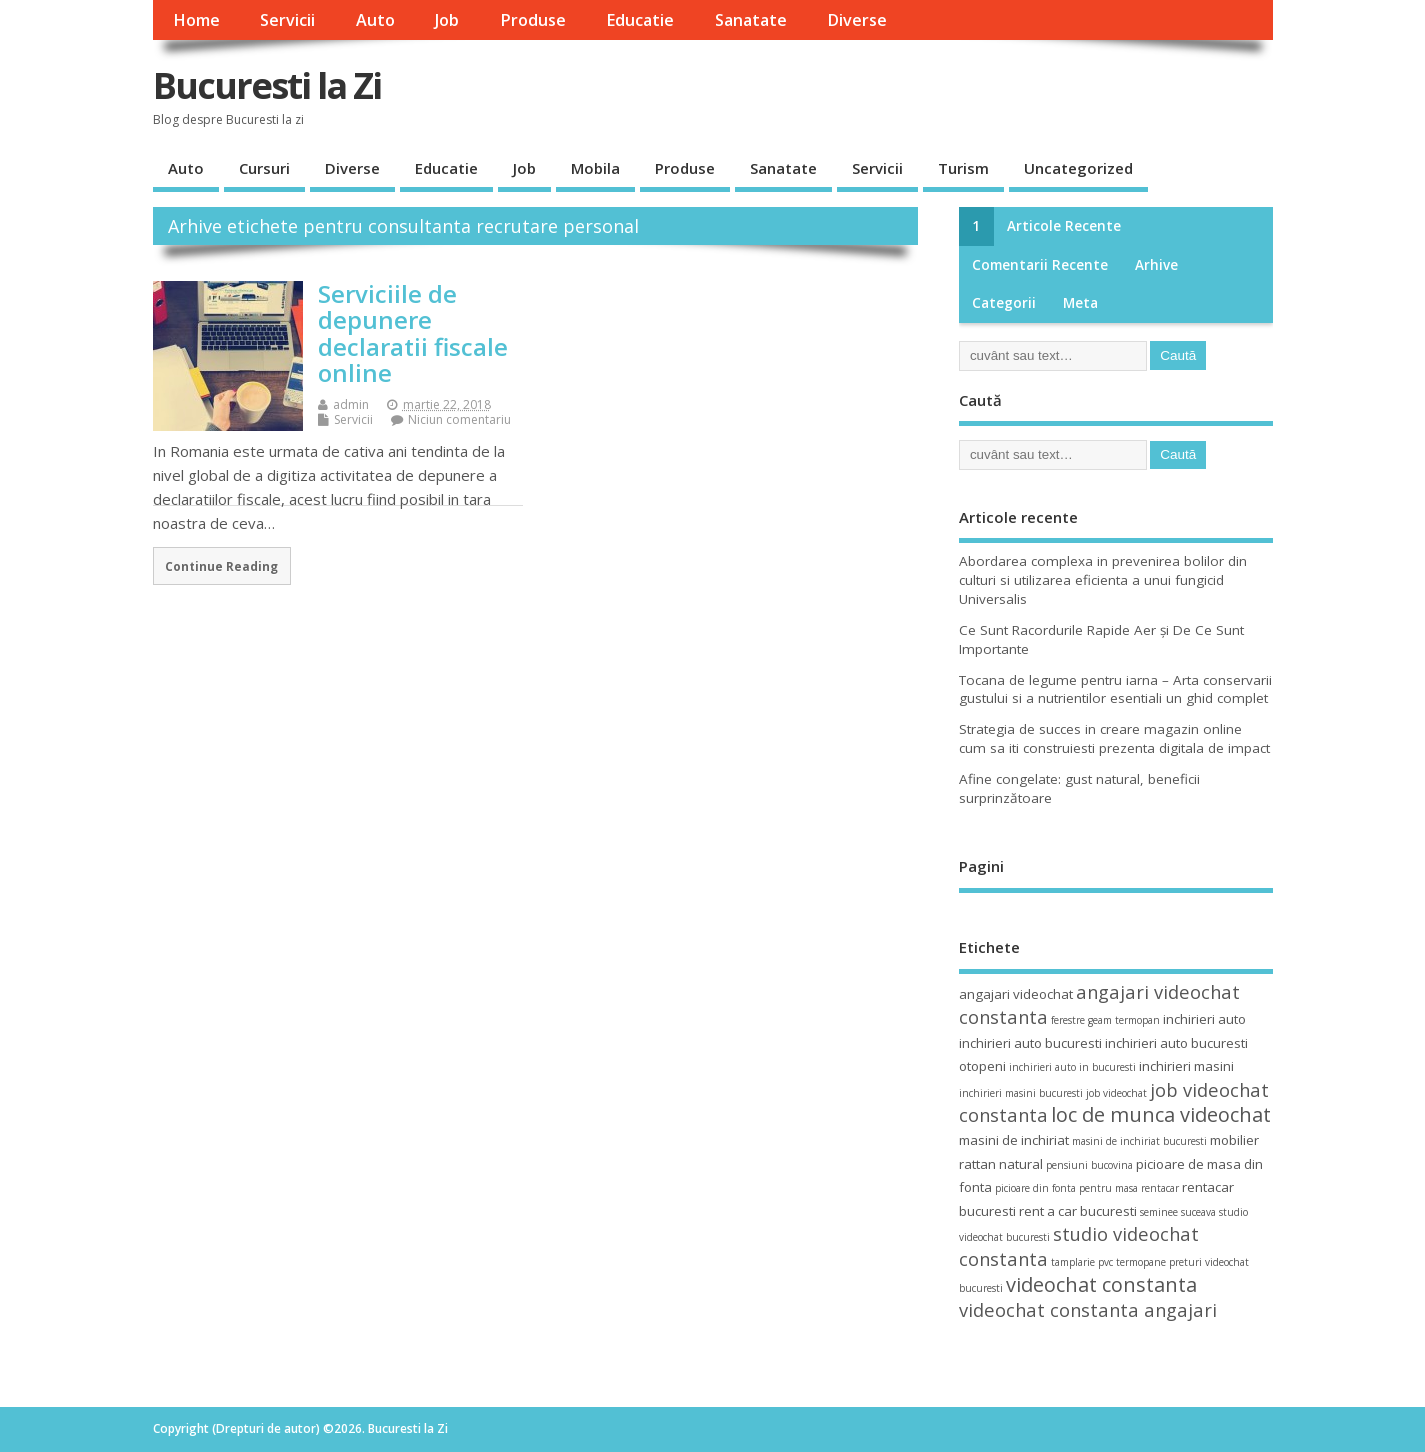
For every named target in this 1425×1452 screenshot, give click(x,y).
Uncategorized (1078, 168)
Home (196, 20)
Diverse (857, 20)
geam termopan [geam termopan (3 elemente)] (1124, 1020)
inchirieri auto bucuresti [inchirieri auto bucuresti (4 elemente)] (1030, 1043)
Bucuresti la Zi (267, 85)
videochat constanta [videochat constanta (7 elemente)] (1101, 1284)
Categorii (1004, 303)
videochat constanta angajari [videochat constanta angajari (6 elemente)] (1088, 1309)
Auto (375, 20)
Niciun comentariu (459, 419)
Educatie (640, 20)
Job (447, 20)
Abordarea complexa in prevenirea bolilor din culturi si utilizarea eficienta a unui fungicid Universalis (1103, 580)
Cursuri (264, 168)
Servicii (287, 20)
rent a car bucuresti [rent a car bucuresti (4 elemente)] (1078, 1211)
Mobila (595, 168)
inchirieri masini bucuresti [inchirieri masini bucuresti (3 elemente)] (1021, 1093)
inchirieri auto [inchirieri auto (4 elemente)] (1204, 1019)
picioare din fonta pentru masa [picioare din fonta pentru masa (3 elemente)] (1066, 1188)
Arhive (1156, 265)
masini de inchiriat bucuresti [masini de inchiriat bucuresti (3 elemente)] (1139, 1141)
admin (351, 404)
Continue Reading (221, 566)
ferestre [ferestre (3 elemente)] (1068, 1020)
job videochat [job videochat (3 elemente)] (1116, 1093)
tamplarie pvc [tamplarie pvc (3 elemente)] (1082, 1262)
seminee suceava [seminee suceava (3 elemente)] (1178, 1212)
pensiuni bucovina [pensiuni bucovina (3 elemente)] (1089, 1165)
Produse (533, 20)
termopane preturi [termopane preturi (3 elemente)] (1159, 1262)
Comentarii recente (1040, 265)
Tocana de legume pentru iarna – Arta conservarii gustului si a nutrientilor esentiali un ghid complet (1115, 689)
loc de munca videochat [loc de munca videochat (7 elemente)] (1161, 1114)
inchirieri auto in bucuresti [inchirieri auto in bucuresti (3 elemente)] (1072, 1067)
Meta (1080, 303)
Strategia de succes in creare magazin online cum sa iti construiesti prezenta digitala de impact (1114, 738)
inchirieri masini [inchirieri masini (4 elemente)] (1186, 1066)
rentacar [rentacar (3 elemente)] (1160, 1188)
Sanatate (751, 20)
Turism (963, 168)
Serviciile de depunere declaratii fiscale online (413, 333)
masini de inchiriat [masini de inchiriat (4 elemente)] (1014, 1140)
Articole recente (1064, 226)
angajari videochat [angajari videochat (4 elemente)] (1016, 994)
